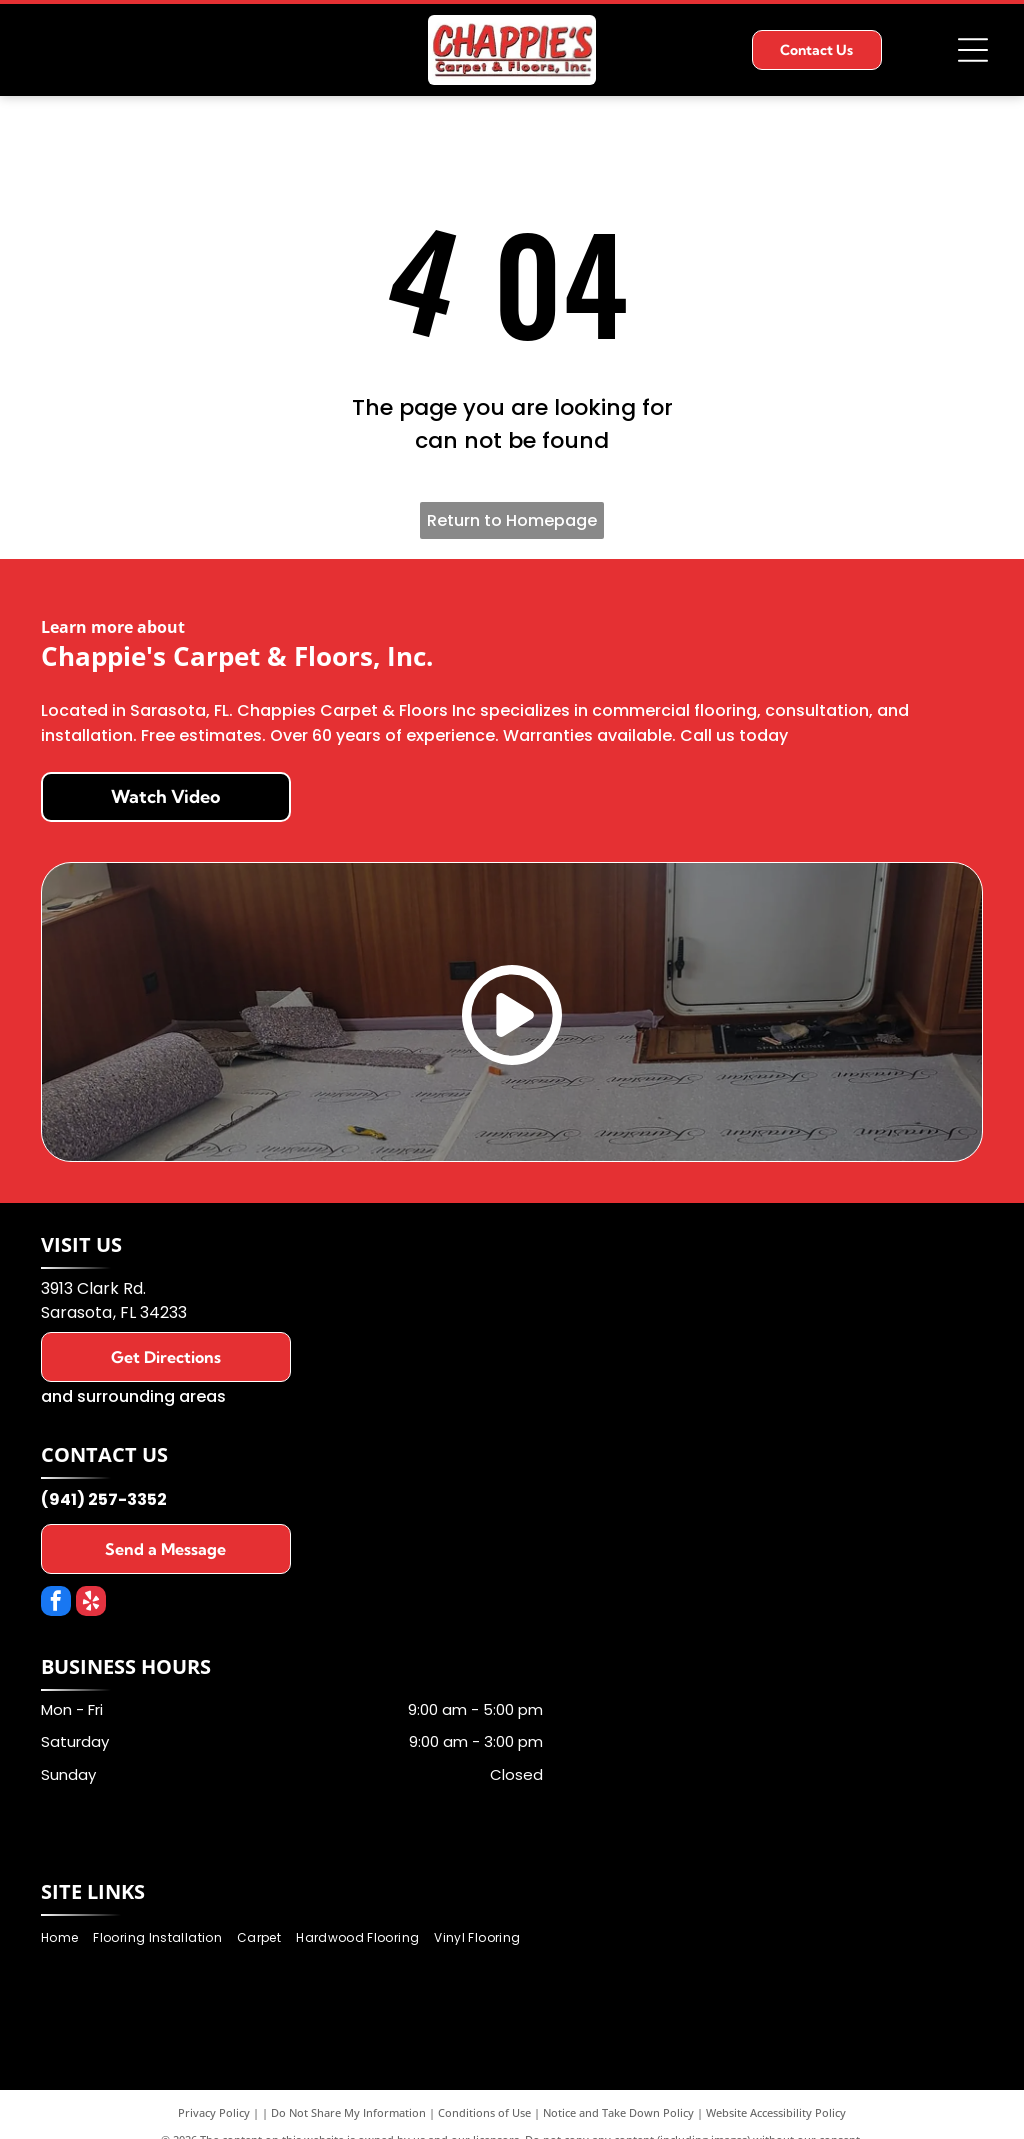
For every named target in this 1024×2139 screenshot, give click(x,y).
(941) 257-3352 (104, 1499)
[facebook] (56, 1603)
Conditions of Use (484, 2112)
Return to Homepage (512, 520)
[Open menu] (973, 50)
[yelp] (91, 1603)
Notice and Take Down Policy (618, 2112)
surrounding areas (151, 1396)
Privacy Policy (214, 2112)
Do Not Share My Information (348, 2112)
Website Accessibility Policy (776, 2112)
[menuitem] (67, 1937)
